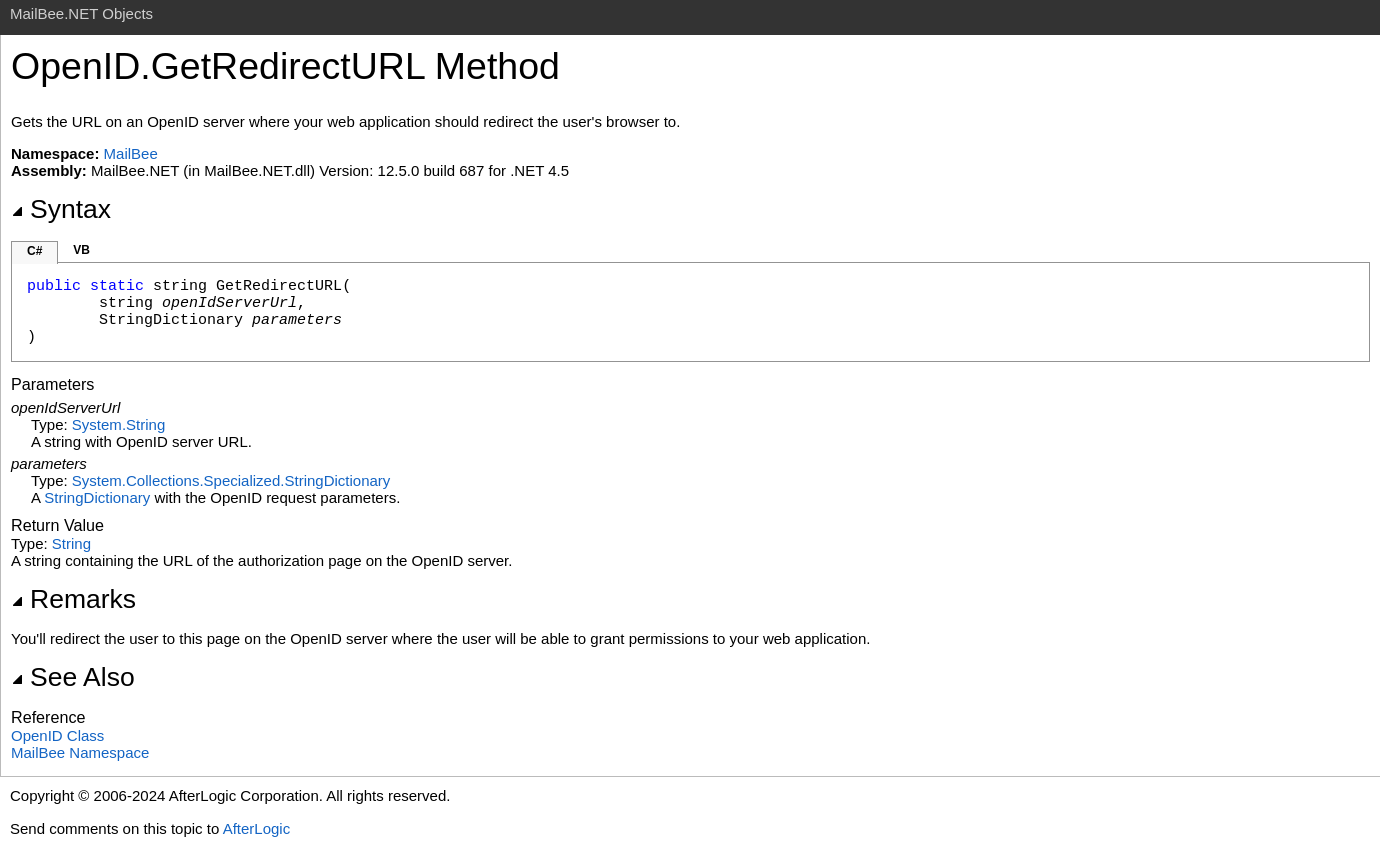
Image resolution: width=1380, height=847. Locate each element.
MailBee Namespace (80, 752)
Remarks (73, 599)
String (71, 543)
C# (34, 251)
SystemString (118, 424)
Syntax (61, 209)
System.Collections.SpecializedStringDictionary (231, 480)
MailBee (131, 153)
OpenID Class (57, 735)
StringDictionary (97, 497)
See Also (73, 677)
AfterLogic (257, 828)
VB (81, 250)
